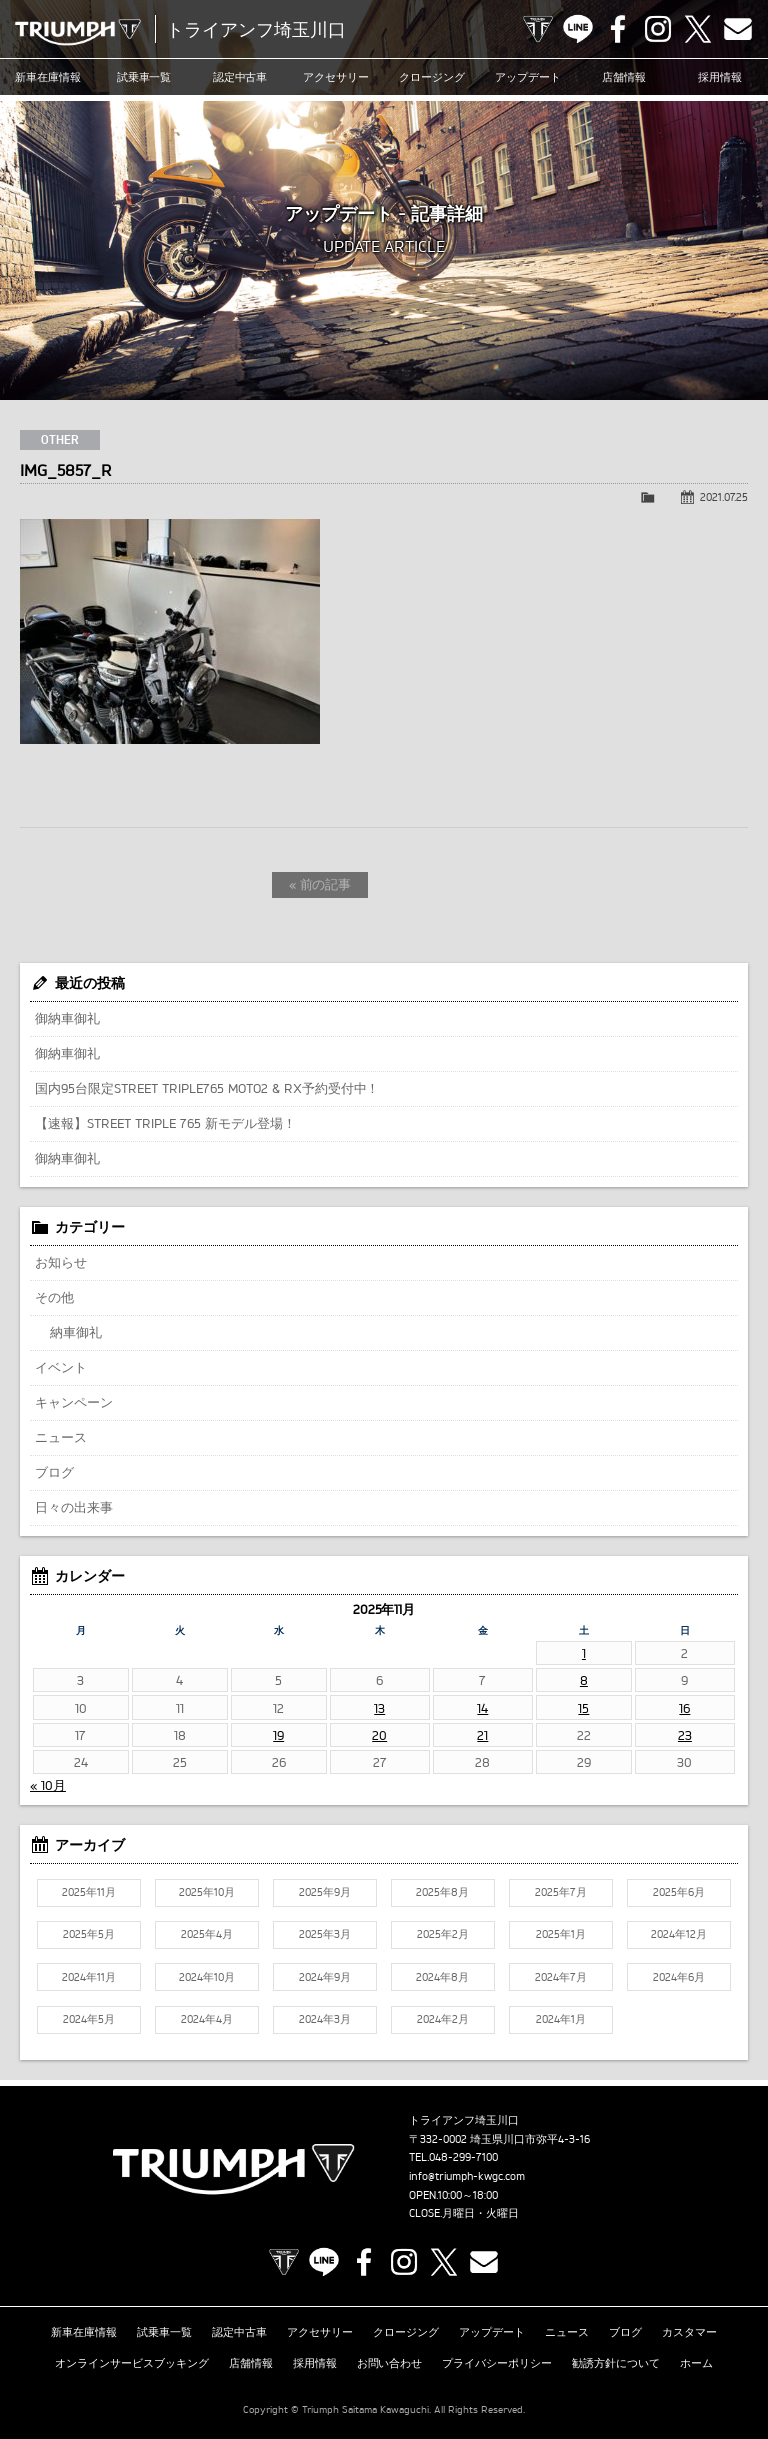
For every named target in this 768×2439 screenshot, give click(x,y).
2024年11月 (89, 1977)
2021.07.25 (724, 497)
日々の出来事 (74, 1507)
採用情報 (720, 77)
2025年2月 (443, 1934)
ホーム (696, 2363)
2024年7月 (561, 1977)
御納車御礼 (67, 1018)
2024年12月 (679, 1934)
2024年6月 (679, 1977)
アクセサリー (336, 77)
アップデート (528, 77)
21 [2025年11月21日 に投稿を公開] (482, 1735)
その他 (54, 1297)
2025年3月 (325, 1934)
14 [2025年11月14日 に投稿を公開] (482, 1708)
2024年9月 (325, 1977)
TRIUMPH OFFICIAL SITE (538, 29)
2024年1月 (561, 2019)
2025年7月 (561, 1892)
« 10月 (48, 1785)
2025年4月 (207, 1934)
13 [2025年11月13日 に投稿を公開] (379, 1708)
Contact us (738, 29)
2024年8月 (442, 1977)
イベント (61, 1367)
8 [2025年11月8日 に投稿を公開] (584, 1680)
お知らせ (61, 1262)
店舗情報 (624, 77)
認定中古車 (240, 77)
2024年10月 (207, 1977)
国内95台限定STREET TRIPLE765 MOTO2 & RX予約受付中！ (207, 1088)
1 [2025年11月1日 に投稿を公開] (584, 1653)
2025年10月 (207, 1892)
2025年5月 (89, 1934)
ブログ (54, 1472)
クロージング (432, 77)
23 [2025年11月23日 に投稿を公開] (685, 1735)
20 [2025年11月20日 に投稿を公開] (379, 1735)
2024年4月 (207, 2019)
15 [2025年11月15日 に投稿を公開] (583, 1708)
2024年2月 (443, 2019)
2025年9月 (325, 1892)
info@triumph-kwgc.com (467, 2176)
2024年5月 (89, 2019)
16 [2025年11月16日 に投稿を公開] (684, 1708)
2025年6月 (679, 1892)
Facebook (618, 29)
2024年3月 (325, 2019)
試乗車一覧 (144, 77)
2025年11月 (89, 1892)
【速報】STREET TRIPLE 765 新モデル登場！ (165, 1123)
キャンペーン (74, 1402)
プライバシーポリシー (497, 2363)
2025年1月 (561, 1934)
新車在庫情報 (48, 77)
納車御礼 (76, 1332)
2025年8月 (442, 1892)
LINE (578, 29)
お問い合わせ (390, 2363)
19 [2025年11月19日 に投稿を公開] (278, 1735)
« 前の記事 (320, 884)
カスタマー (689, 2332)
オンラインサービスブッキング (132, 2363)
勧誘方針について (616, 2363)
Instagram (658, 29)
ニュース (61, 1437)
